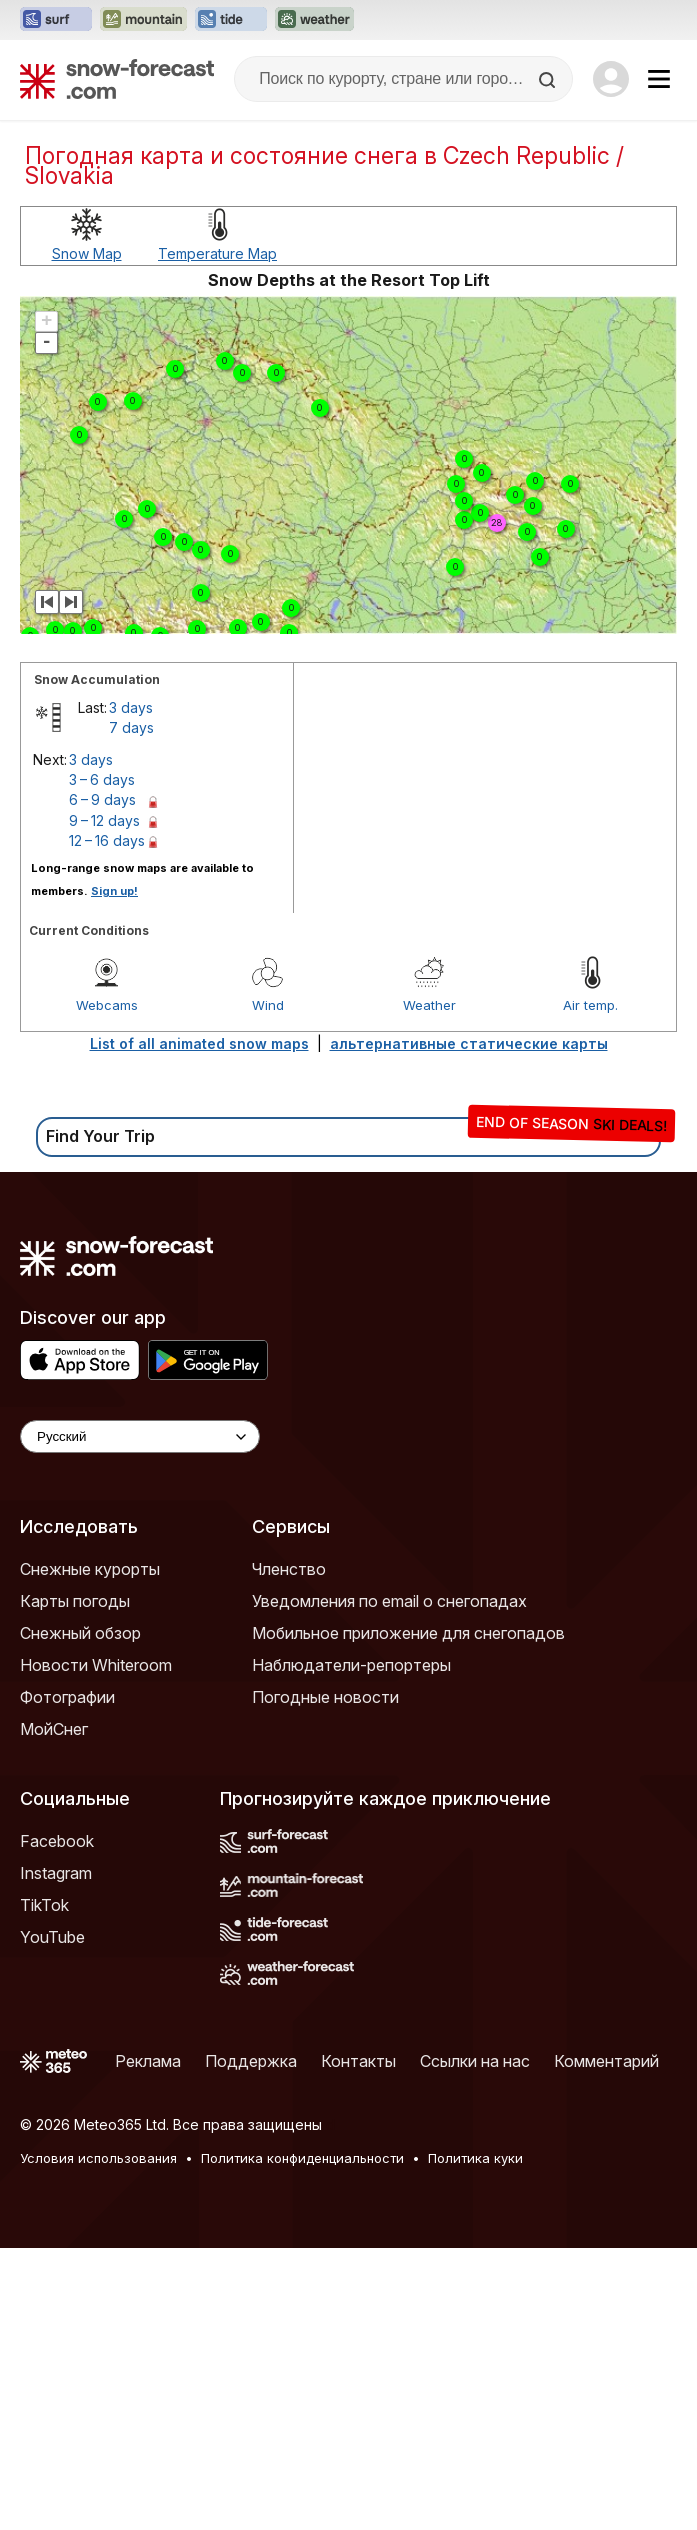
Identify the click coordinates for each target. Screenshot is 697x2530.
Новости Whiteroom (96, 1665)
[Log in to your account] (611, 79)
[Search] (549, 80)
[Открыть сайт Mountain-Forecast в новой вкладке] (143, 20)
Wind (268, 1005)
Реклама (148, 2061)
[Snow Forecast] (117, 79)
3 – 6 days (102, 779)
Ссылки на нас (475, 2061)
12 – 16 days (107, 840)
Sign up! (114, 891)
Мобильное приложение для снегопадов (408, 1633)
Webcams (107, 1005)
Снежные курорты (90, 1569)
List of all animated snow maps (199, 1043)
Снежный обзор (80, 1633)
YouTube (52, 1937)
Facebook (57, 1841)
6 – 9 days (102, 799)
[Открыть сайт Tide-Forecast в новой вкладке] (231, 20)
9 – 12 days (104, 820)
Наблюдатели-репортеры (351, 1665)
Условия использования (98, 2158)
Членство (289, 1569)
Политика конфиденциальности (302, 2158)
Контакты (358, 2061)
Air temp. (590, 1005)
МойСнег (54, 1729)
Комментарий (606, 2061)
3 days (131, 707)
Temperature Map (217, 253)
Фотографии (67, 1697)
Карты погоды (75, 1601)
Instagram (56, 1873)
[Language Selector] (140, 1436)
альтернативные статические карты (469, 1043)
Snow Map (87, 253)
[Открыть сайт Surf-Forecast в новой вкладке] (56, 20)
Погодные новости (325, 1697)
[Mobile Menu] (659, 79)
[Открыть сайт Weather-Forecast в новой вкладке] (314, 20)
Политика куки (475, 2158)
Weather (429, 1005)
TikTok (44, 1905)
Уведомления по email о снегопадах (389, 1601)
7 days (131, 727)
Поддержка (251, 2061)
